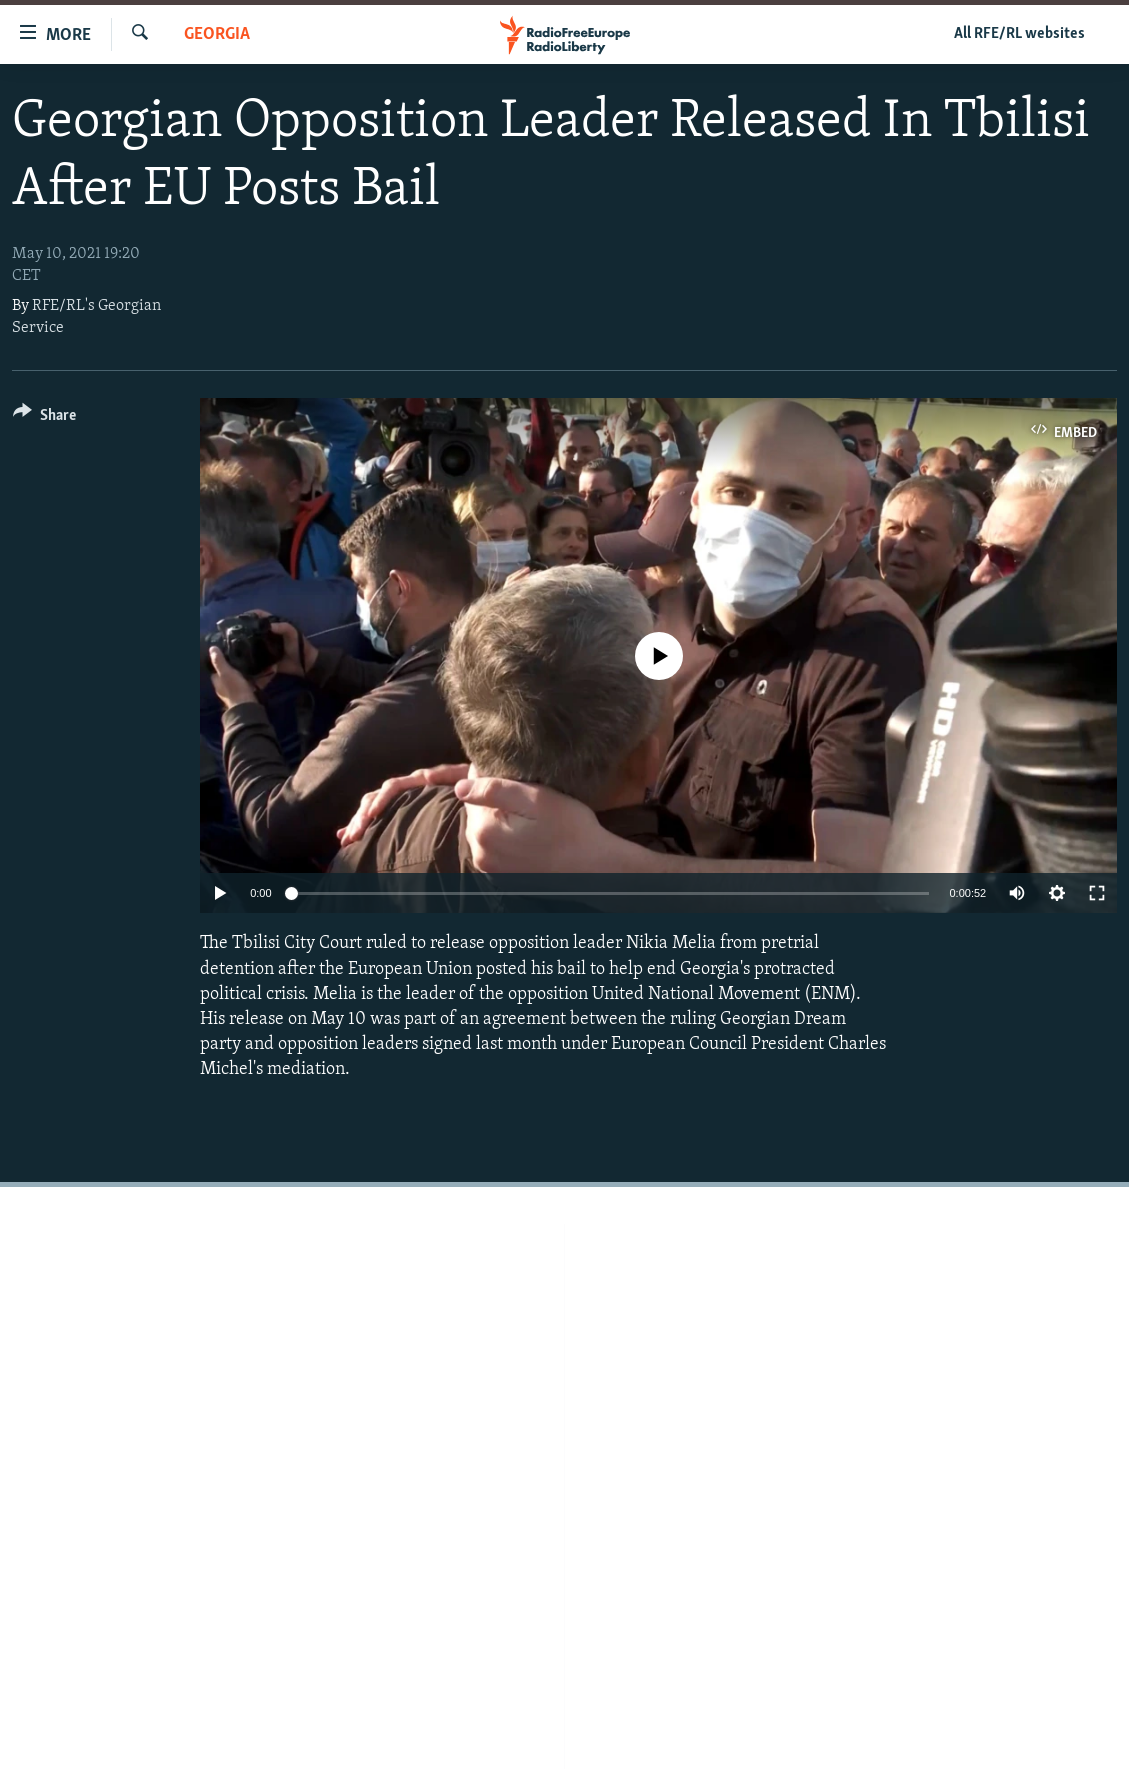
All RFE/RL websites (1019, 34)
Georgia (217, 34)
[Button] (44, 418)
